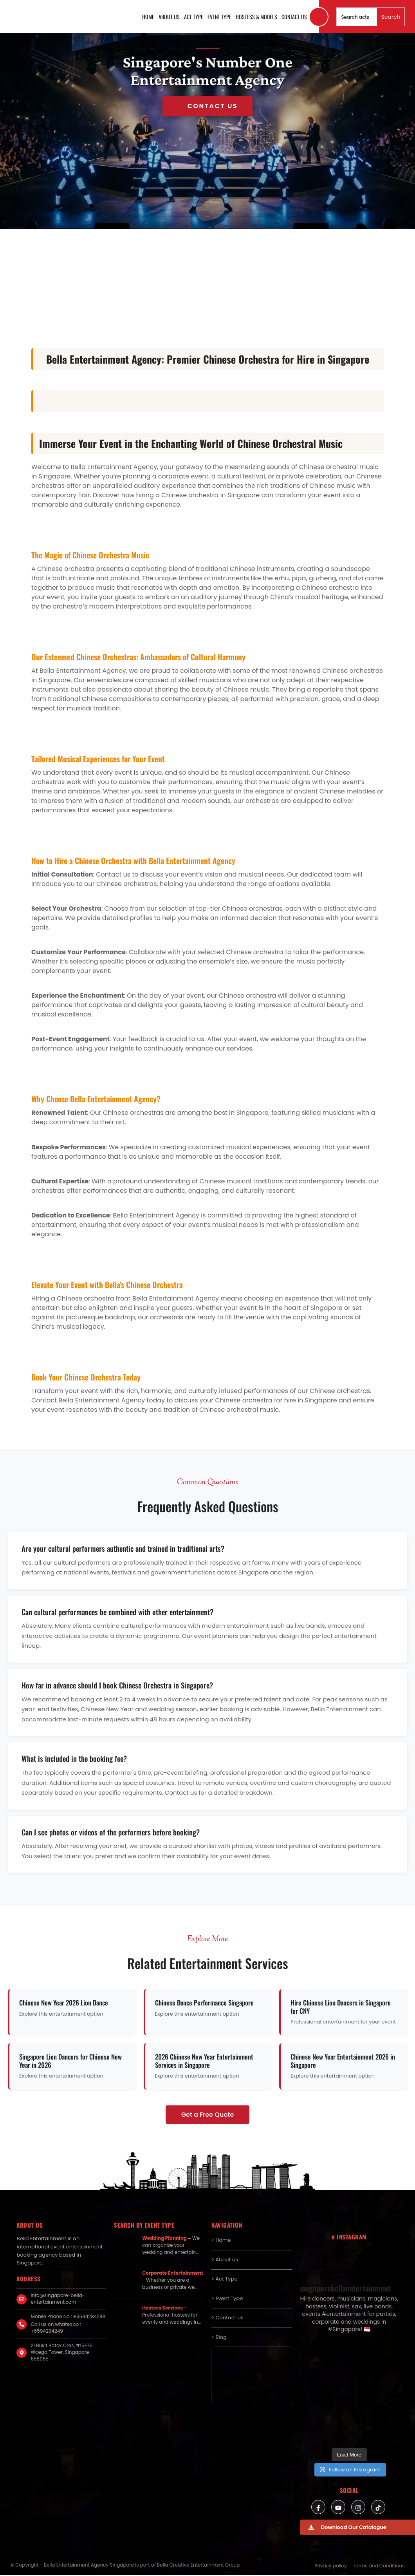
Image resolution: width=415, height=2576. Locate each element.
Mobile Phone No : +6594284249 (68, 2316)
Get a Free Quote (207, 2114)
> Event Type (227, 2298)
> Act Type (224, 2279)
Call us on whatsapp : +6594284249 (56, 2327)
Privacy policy (330, 2565)
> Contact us (227, 2317)
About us (169, 17)
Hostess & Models (256, 17)
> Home (221, 2240)
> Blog (219, 2337)
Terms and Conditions (379, 2565)
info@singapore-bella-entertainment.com (58, 2298)
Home (148, 17)
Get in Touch (207, 106)
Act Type (193, 17)
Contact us (294, 17)
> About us (224, 2259)
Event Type (219, 17)
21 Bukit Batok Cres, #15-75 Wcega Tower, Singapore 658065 (61, 2352)
